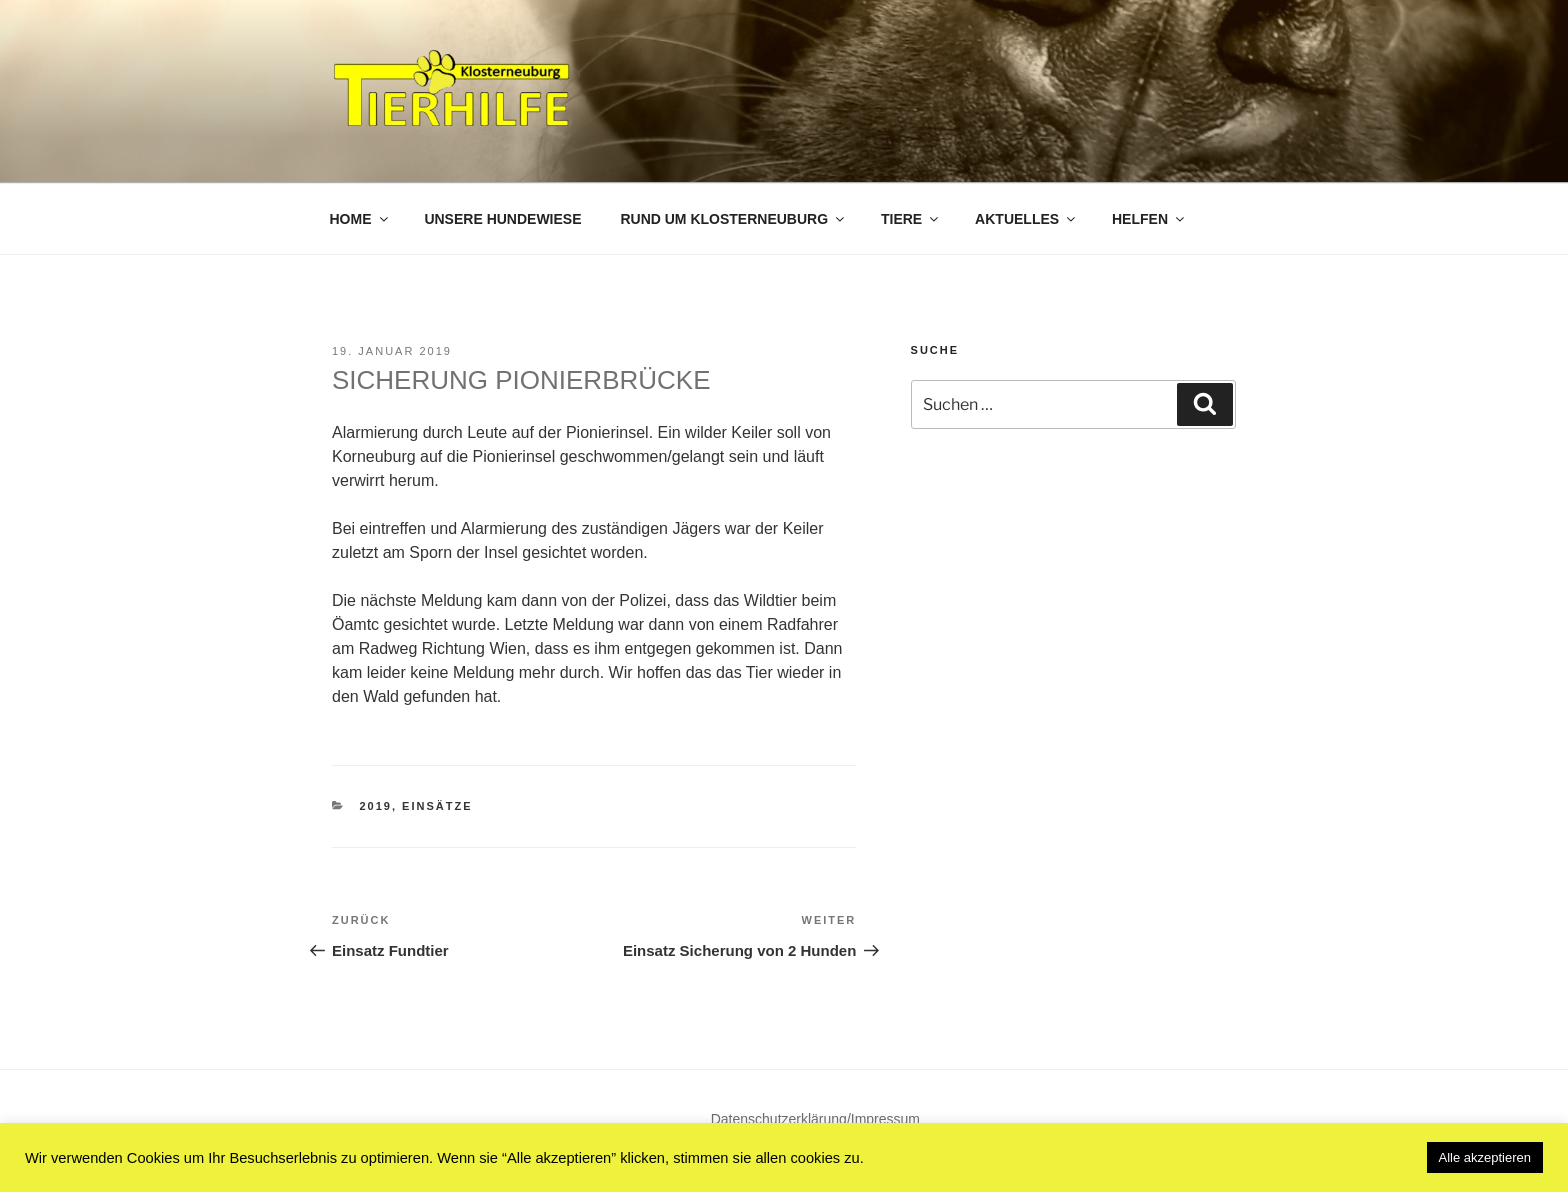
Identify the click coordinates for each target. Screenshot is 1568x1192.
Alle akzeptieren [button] (1485, 1157)
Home (360, 219)
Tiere (911, 219)
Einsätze (437, 806)
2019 (376, 806)
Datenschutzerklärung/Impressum (815, 1119)
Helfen (1149, 219)
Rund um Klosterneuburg (733, 219)
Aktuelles (1026, 219)
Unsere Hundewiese (502, 219)
